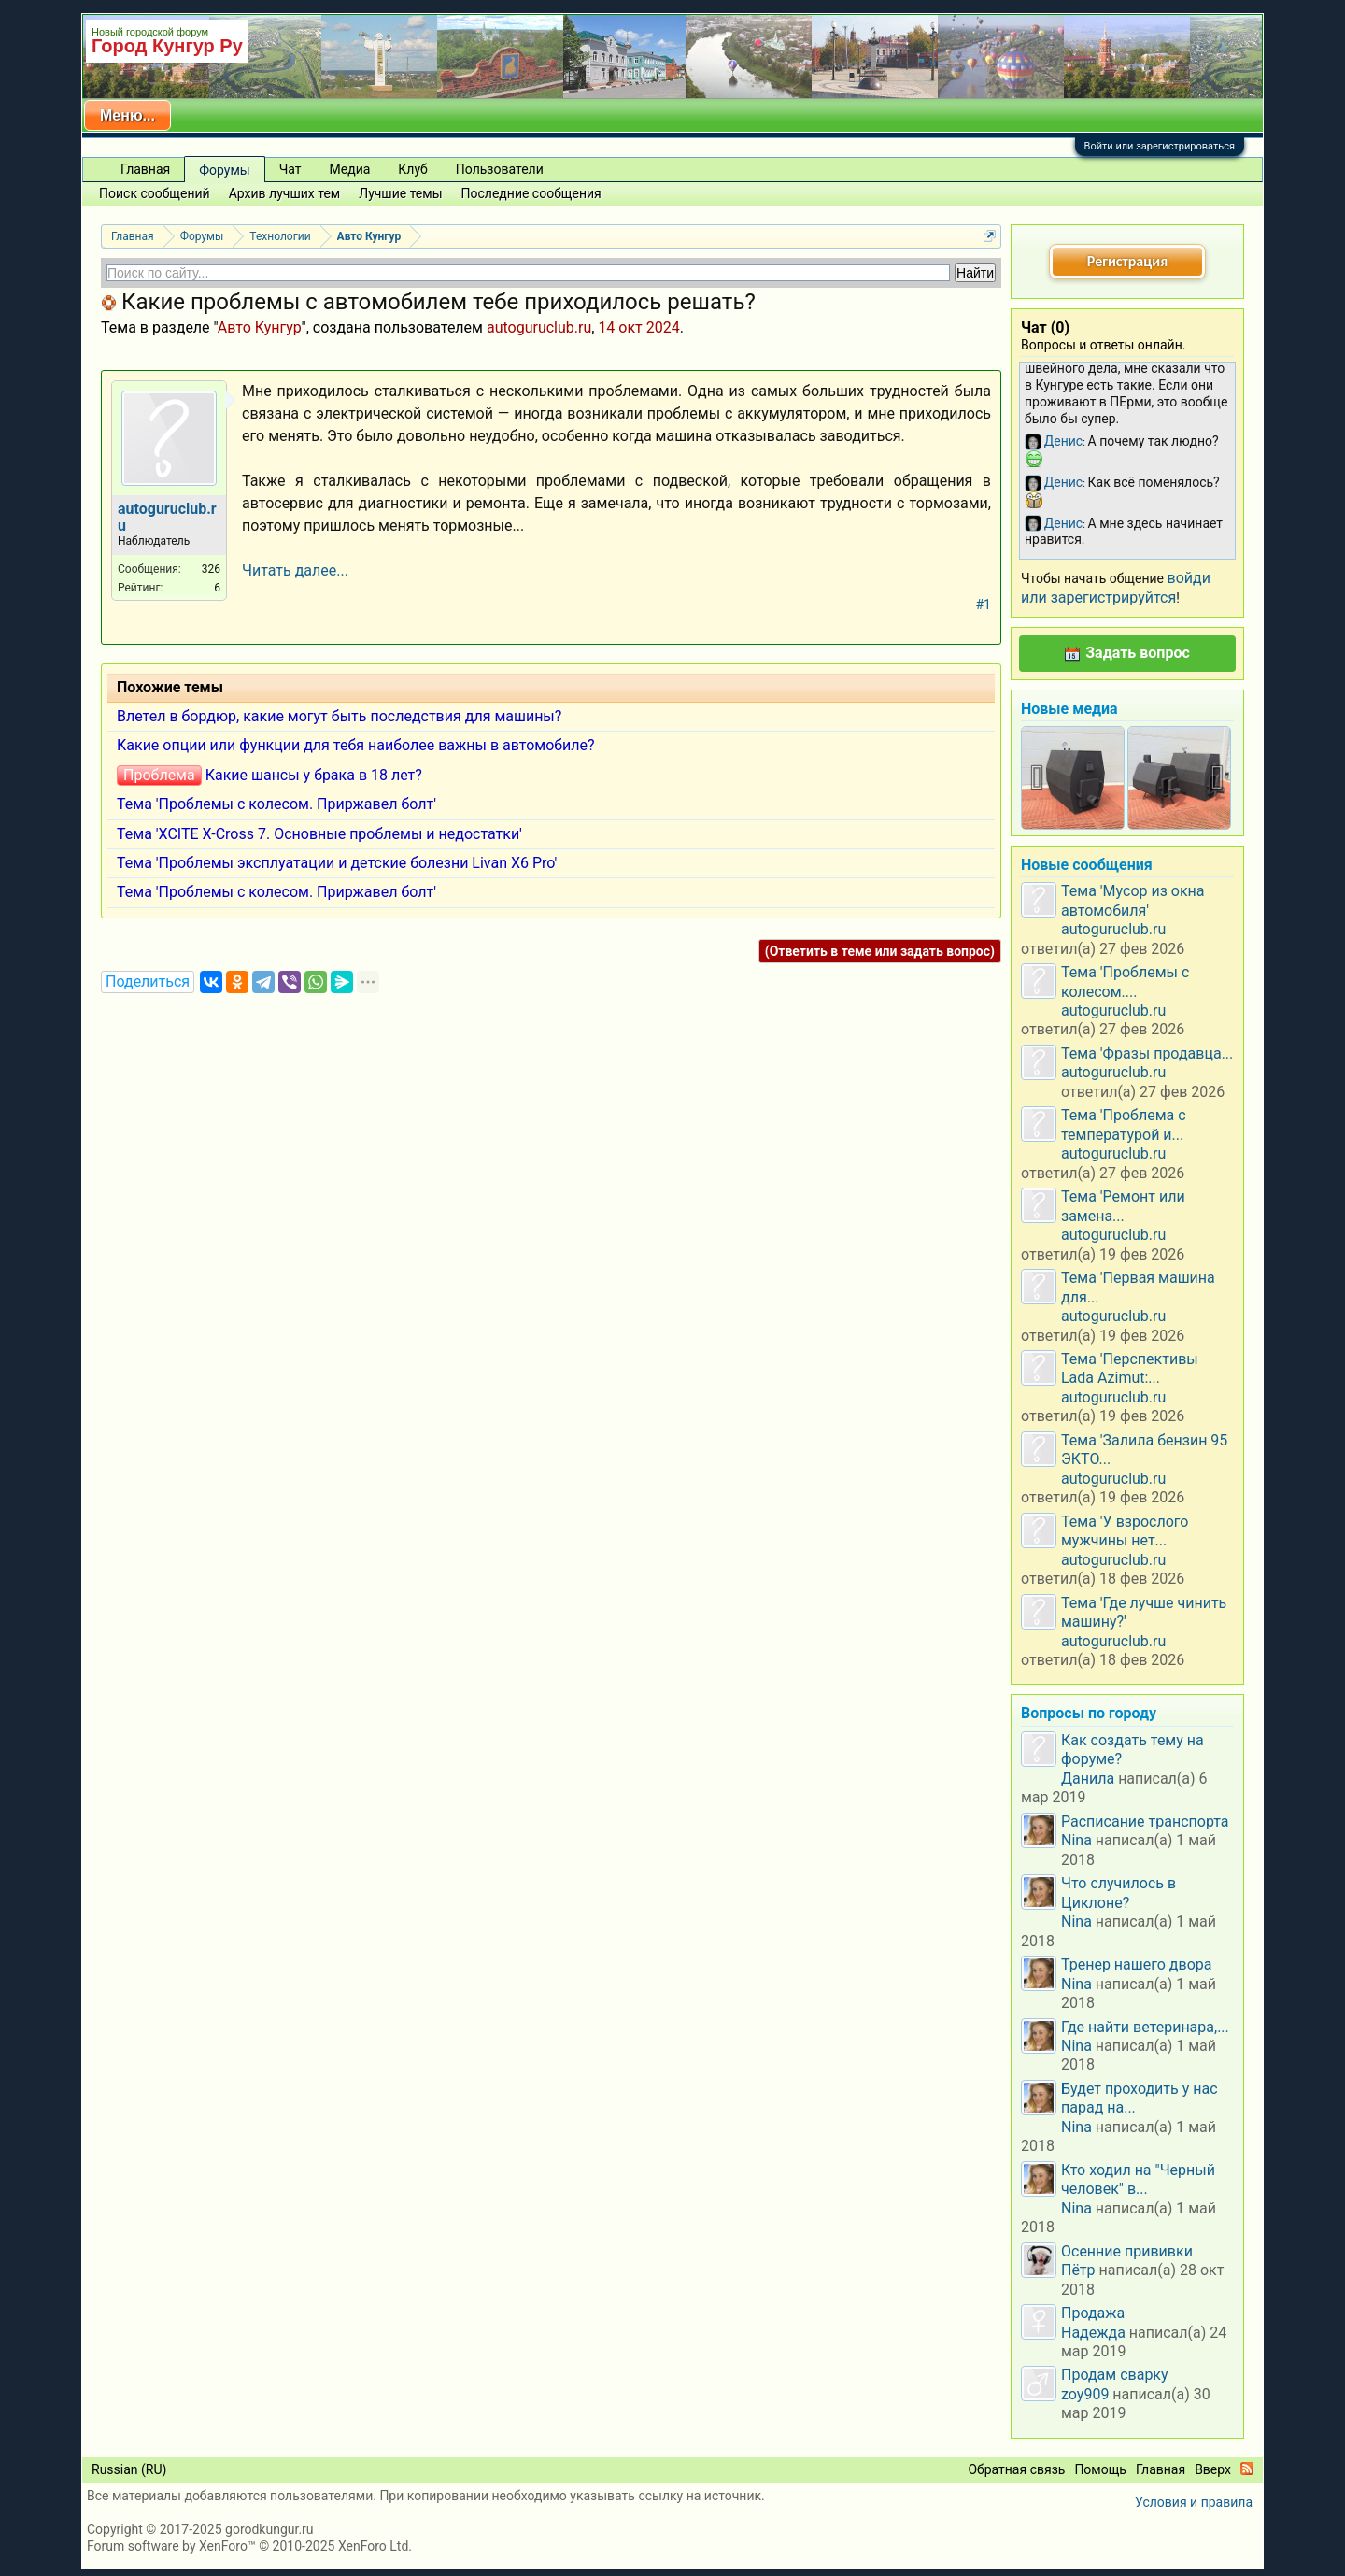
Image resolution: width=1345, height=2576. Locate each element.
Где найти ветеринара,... (1145, 2027)
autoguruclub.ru (539, 327)
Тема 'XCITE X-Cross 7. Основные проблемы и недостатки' (319, 834)
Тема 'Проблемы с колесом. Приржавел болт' (276, 804)
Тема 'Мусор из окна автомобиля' (1133, 900)
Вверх (1213, 2469)
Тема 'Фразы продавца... (1147, 1053)
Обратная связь (1016, 2469)
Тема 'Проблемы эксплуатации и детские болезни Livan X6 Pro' (337, 863)
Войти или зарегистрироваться (1159, 146)
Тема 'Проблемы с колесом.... (1125, 981)
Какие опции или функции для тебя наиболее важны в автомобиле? (356, 745)
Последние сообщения (531, 193)
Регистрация (1127, 261)
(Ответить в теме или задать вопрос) (880, 951)
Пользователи (500, 169)
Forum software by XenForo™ (249, 2546)
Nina (1076, 1840)
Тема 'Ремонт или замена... (1123, 1206)
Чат (290, 169)
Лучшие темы (400, 193)
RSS (1246, 2468)
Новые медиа (1069, 709)
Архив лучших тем (285, 193)
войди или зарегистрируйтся (1115, 587)
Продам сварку (1114, 2375)
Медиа (350, 169)
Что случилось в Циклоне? (1118, 1892)
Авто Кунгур (260, 327)
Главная (145, 169)
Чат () (1045, 327)
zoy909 (1085, 2394)
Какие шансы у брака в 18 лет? (313, 775)
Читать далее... (295, 570)
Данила (1087, 1778)
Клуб (412, 169)
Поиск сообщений (154, 193)
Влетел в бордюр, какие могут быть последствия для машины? (339, 716)
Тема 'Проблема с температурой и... (1123, 1124)
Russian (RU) (129, 2469)
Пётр (1078, 2270)
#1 (984, 604)
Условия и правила (1194, 2502)
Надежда (1093, 2332)
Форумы (224, 170)
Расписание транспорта (1145, 1821)
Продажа (1093, 2313)
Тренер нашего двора (1136, 1964)
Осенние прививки (1127, 2251)
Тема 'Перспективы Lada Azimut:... (1129, 1368)
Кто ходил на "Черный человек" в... (1138, 2179)
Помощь (1100, 2469)
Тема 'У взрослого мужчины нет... (1124, 1531)
